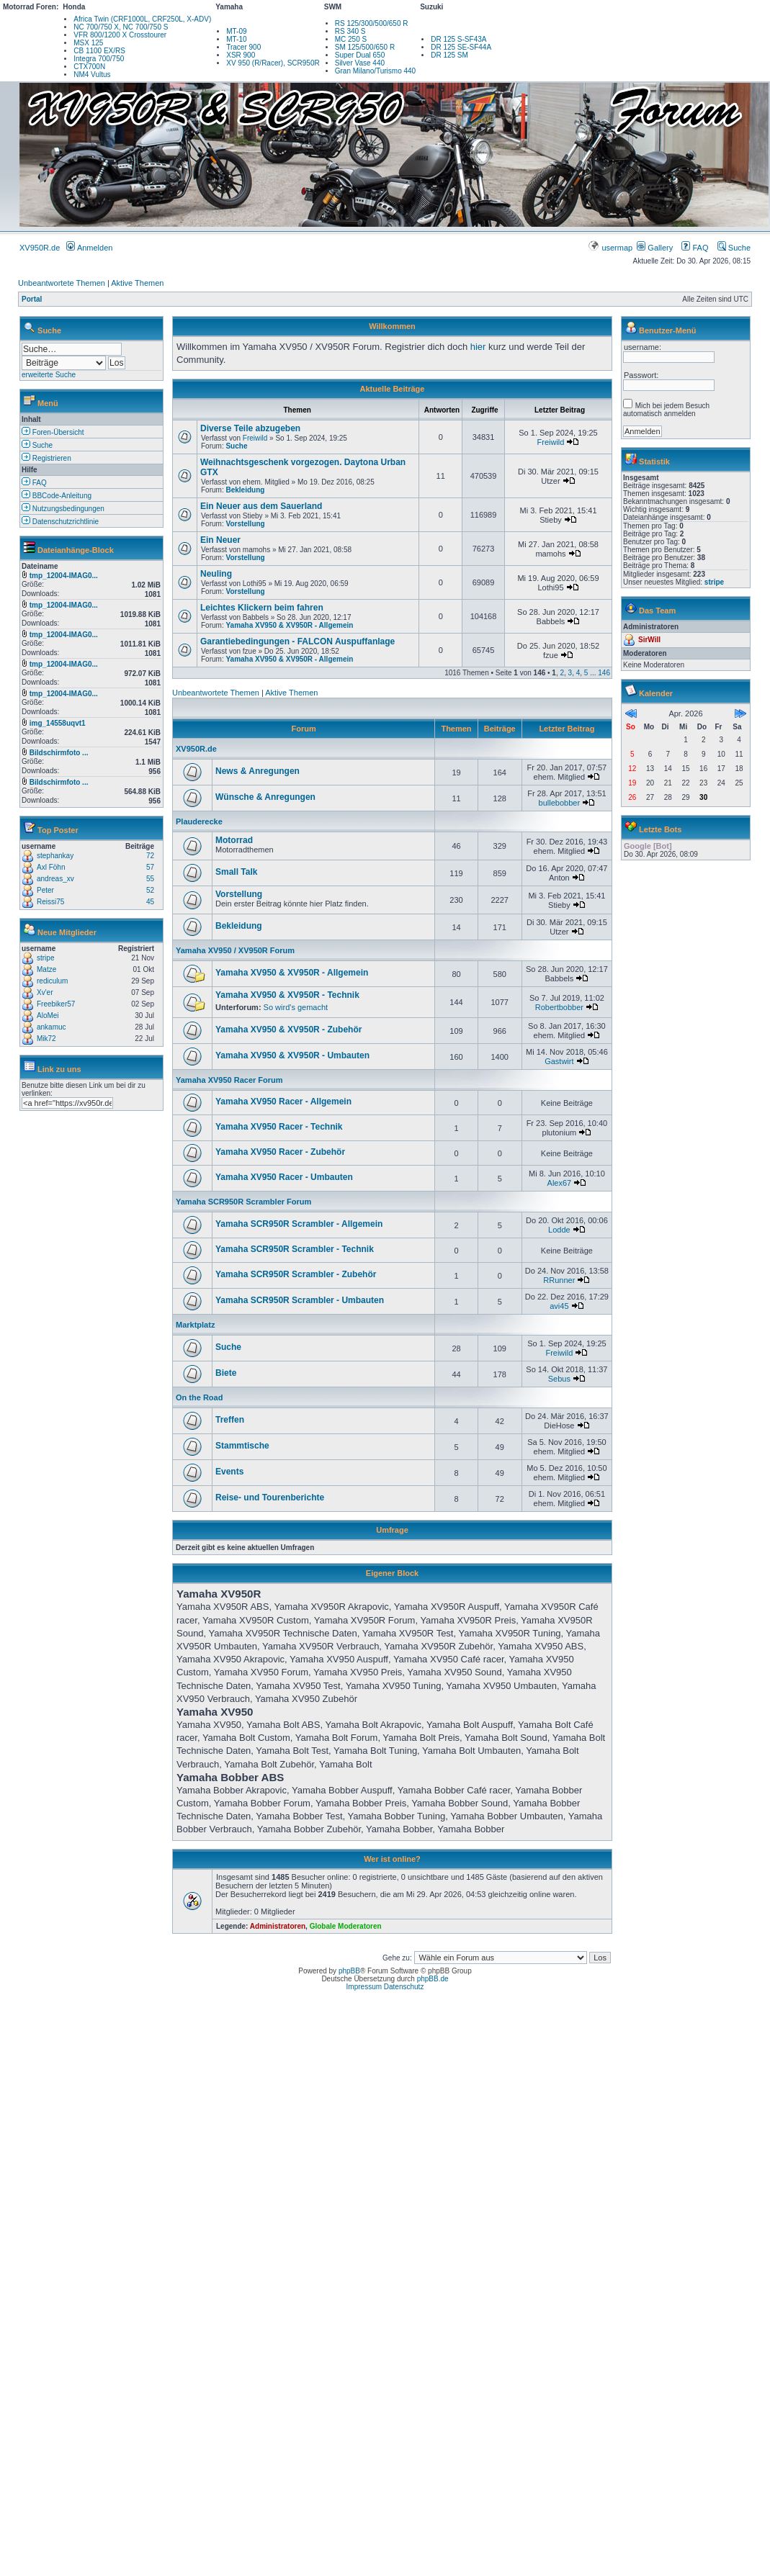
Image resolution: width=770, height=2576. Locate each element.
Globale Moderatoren (346, 1926)
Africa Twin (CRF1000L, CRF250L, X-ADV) (142, 19)
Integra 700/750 (98, 59)
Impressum (364, 1987)
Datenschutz (404, 1987)
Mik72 (46, 1038)
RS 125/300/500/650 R (371, 23)
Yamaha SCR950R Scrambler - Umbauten (299, 1300)
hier (478, 346)
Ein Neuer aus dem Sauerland (261, 506)
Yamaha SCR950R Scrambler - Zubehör (295, 1274)
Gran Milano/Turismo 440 (375, 71)
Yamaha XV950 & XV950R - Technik (287, 995)
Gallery (655, 247)
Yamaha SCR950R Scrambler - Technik (294, 1249)
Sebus (559, 1378)
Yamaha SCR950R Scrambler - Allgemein (298, 1224)
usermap (611, 247)
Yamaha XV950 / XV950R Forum (235, 950)
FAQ (694, 247)
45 (150, 902)
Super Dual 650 (360, 55)
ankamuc (51, 1027)
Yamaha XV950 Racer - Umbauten (284, 1177)
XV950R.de (39, 247)
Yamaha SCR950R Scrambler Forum (243, 1201)
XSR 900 (240, 55)
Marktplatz (195, 1324)
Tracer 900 (243, 47)
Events (229, 1472)
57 (150, 867)
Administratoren (277, 1926)
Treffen (229, 1420)
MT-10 (236, 39)
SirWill (649, 640)
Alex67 (559, 1183)
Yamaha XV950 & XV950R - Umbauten (292, 1055)
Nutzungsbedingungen (63, 509)
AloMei (48, 1015)
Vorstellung (244, 524)
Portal (32, 299)
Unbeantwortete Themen (61, 283)
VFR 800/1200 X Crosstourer (119, 35)
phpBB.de (433, 1979)
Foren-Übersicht (53, 432)
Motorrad (234, 840)
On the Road (199, 1397)
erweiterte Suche (49, 375)
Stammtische (242, 1446)
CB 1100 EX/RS (99, 51)
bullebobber (560, 802)
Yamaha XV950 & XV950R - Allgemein (289, 625)
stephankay (55, 856)
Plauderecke (199, 821)
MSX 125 (88, 43)
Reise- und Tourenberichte (269, 1497)
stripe (45, 958)
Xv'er (45, 992)
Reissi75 (50, 902)
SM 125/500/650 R (365, 47)
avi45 (559, 1306)
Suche (734, 247)
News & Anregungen (257, 771)
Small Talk (236, 872)
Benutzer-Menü (667, 330)
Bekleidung (244, 490)
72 (150, 856)
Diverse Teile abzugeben (250, 428)
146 (604, 673)
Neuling (216, 574)
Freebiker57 (56, 1004)
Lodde (559, 1229)
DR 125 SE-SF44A (461, 47)
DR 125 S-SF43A (458, 39)
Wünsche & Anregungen (265, 797)
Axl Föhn (51, 867)
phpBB (349, 1971)
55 (150, 879)
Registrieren (46, 458)
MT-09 (236, 31)
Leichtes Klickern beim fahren (261, 608)
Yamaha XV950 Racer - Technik (279, 1127)
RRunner (559, 1280)
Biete (225, 1373)
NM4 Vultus (91, 74)
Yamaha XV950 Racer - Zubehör (280, 1152)
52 (150, 890)
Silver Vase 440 (360, 63)
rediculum (52, 981)
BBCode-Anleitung (56, 496)
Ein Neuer (220, 540)
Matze (46, 969)
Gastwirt (559, 1061)
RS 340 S (350, 31)
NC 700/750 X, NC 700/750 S (120, 27)
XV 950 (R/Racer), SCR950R (273, 63)
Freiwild (255, 438)
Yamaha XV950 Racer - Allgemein (283, 1101)
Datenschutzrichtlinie (60, 522)
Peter (45, 890)
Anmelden (89, 247)
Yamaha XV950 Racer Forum (229, 1080)
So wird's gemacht (296, 1007)
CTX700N (89, 67)
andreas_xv (55, 879)
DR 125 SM (449, 55)
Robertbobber (559, 1007)
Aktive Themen (137, 283)
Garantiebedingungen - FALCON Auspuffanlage (297, 641)
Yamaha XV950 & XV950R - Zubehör (288, 1029)
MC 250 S (351, 39)
